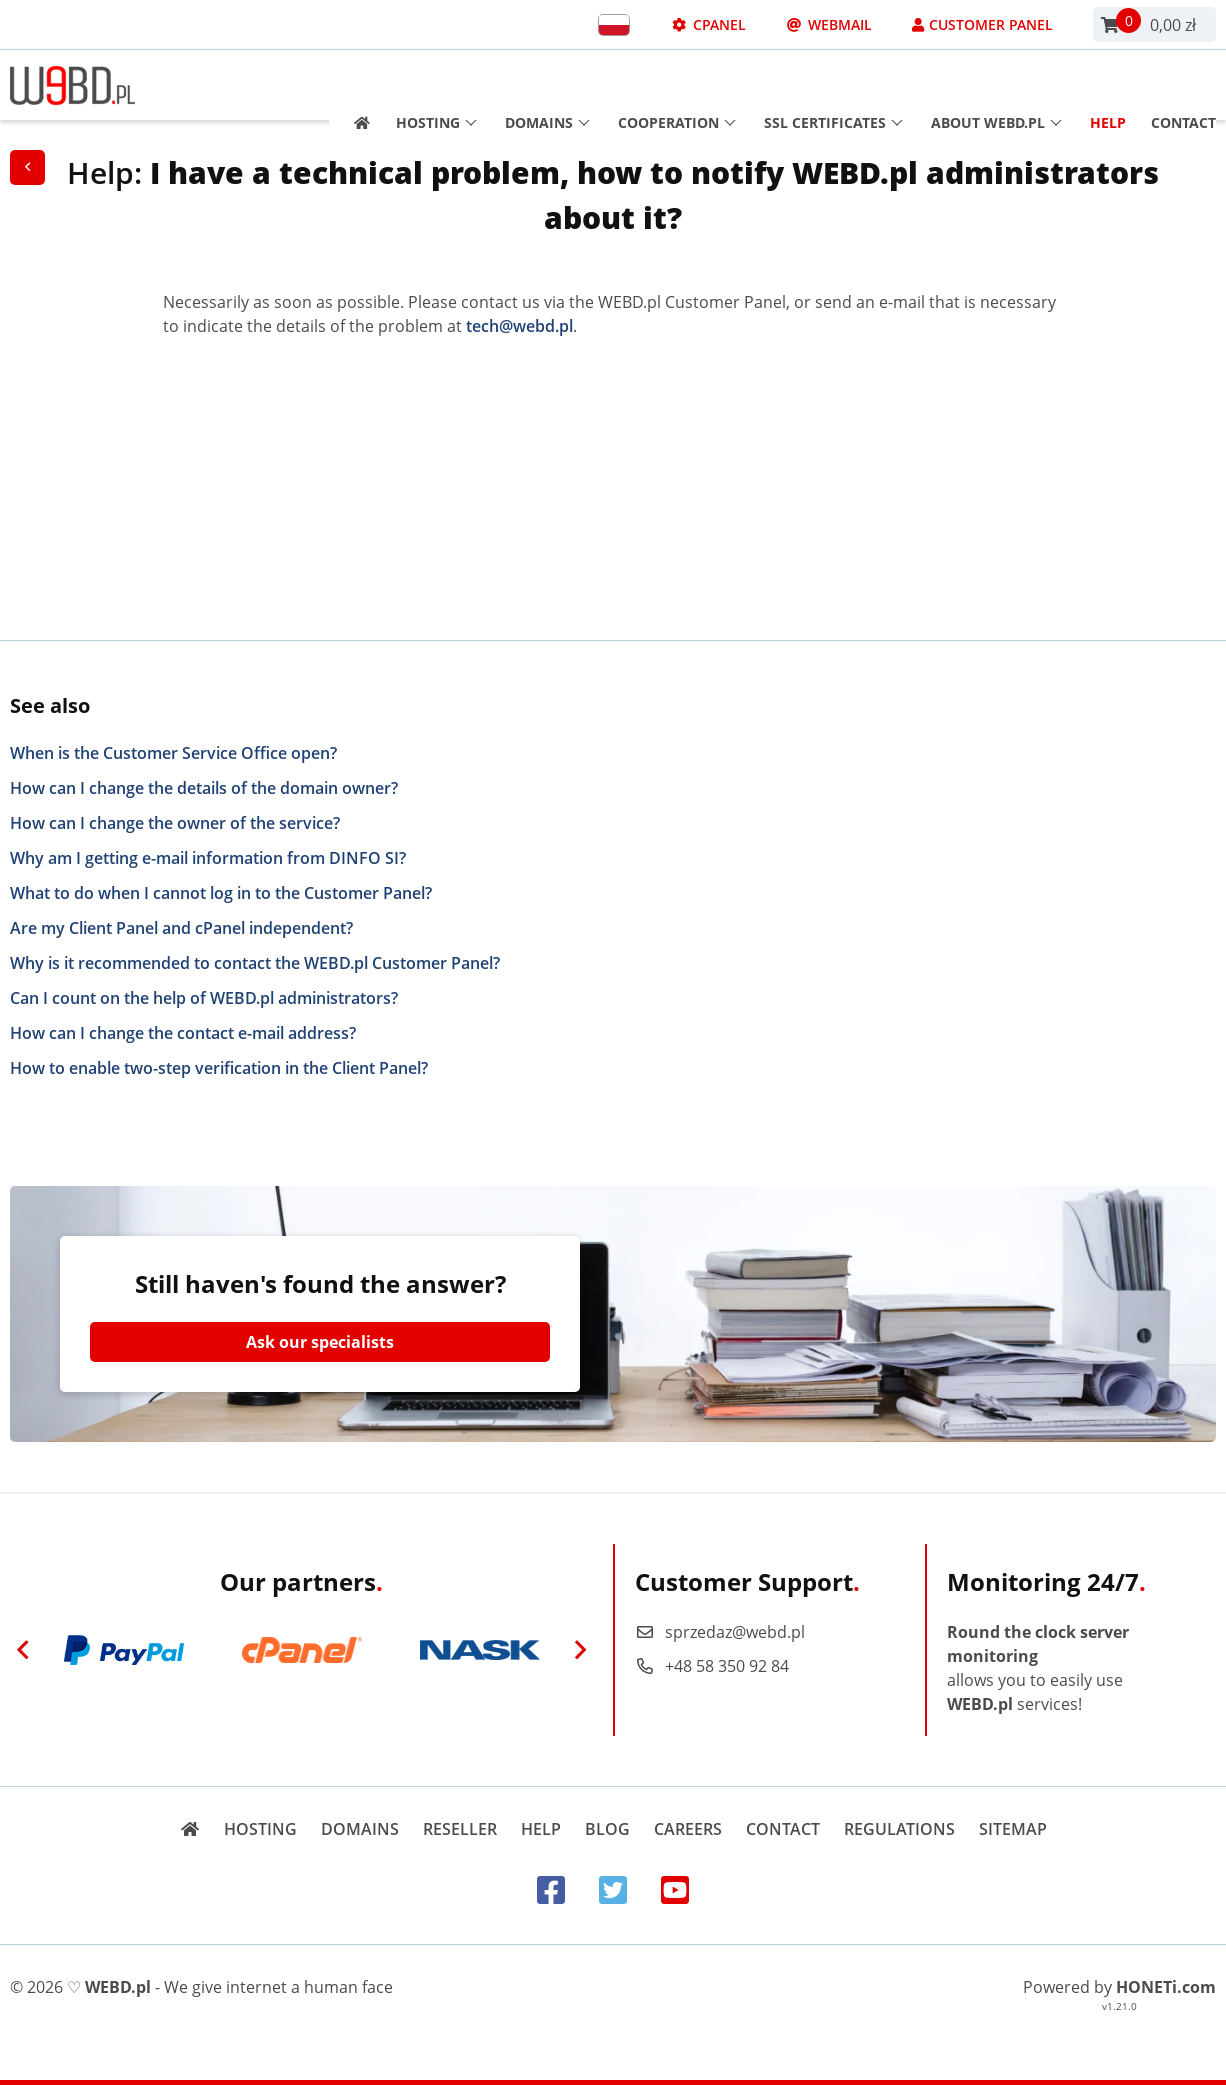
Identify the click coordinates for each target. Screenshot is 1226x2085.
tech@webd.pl (519, 326)
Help (1108, 85)
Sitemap (1013, 1829)
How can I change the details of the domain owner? (204, 788)
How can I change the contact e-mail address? (183, 1033)
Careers (688, 1829)
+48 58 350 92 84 (712, 1666)
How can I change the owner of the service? (175, 823)
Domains (547, 85)
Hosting (436, 85)
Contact (1183, 85)
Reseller (460, 1829)
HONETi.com (1166, 1987)
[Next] (580, 1650)
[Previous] (23, 1650)
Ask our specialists (320, 1342)
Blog (607, 1829)
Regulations (899, 1829)
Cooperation (677, 85)
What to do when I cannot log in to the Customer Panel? (221, 893)
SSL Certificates (833, 85)
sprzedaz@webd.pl (720, 1632)
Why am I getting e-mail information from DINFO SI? (208, 858)
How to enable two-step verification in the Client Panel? (219, 1068)
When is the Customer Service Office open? (173, 753)
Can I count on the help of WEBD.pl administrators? (204, 998)
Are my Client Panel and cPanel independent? (181, 928)
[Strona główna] (355, 85)
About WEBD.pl (996, 85)
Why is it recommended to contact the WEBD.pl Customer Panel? (255, 963)
